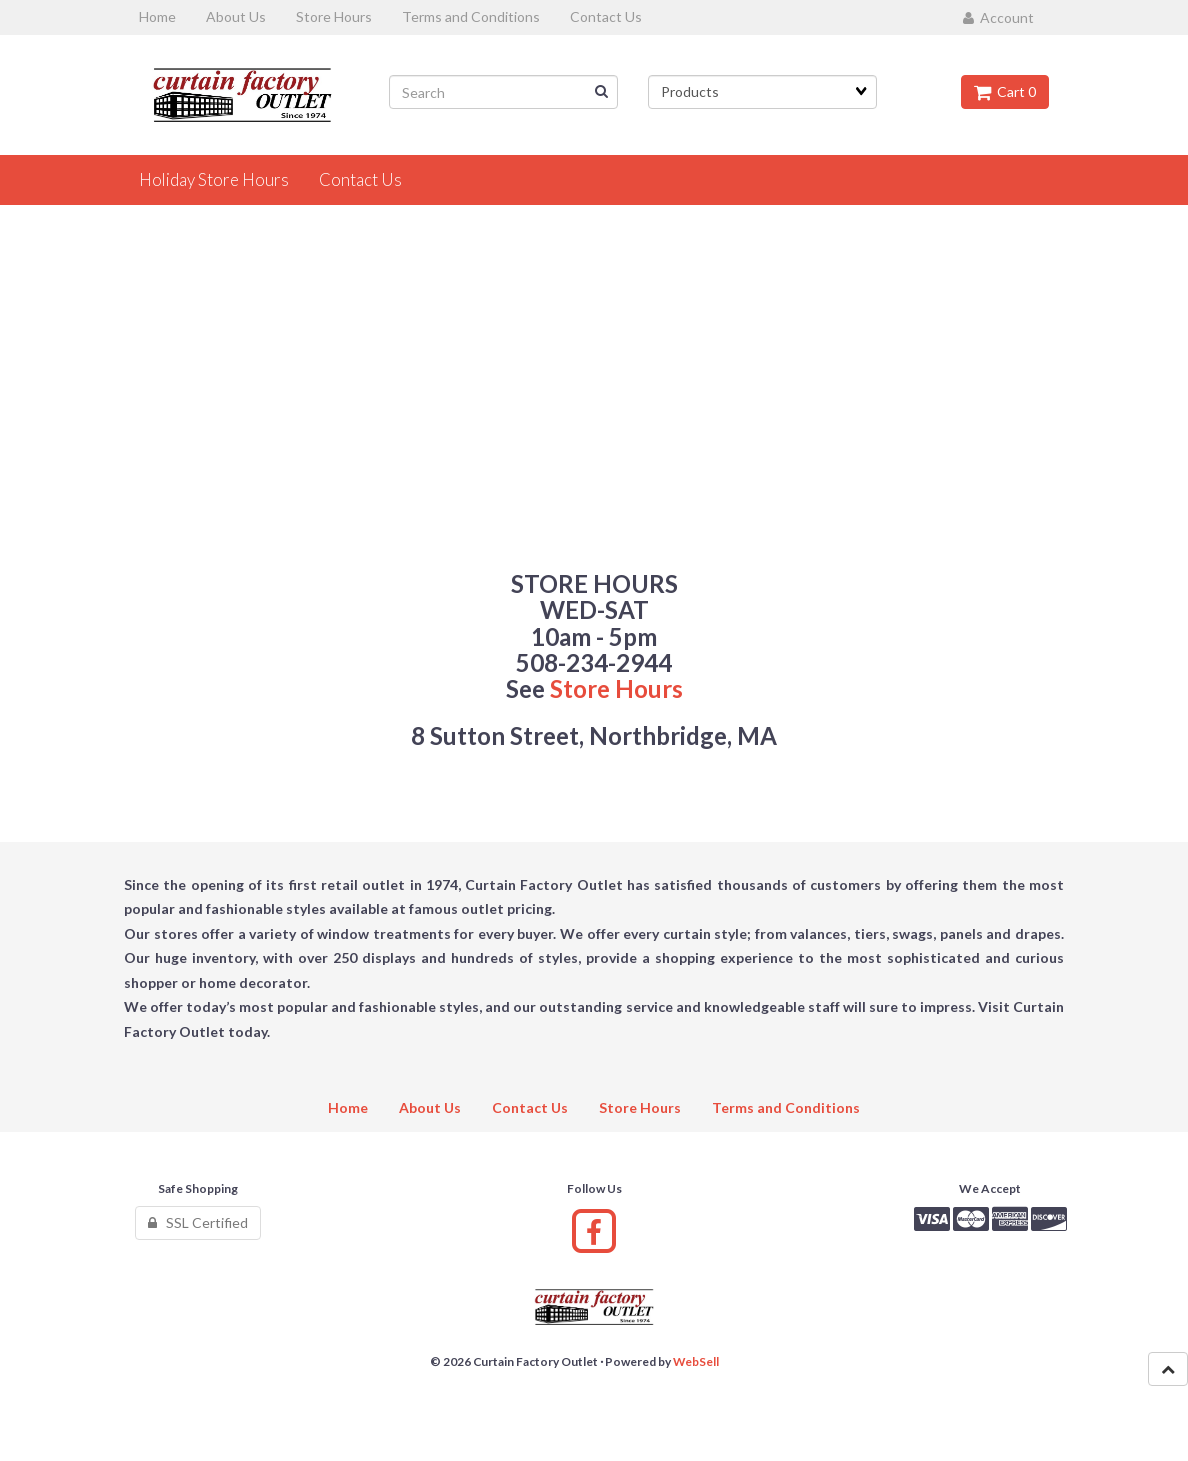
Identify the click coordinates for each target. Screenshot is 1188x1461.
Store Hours (616, 688)
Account (998, 17)
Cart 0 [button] (1005, 91)
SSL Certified (198, 1222)
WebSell (696, 1361)
